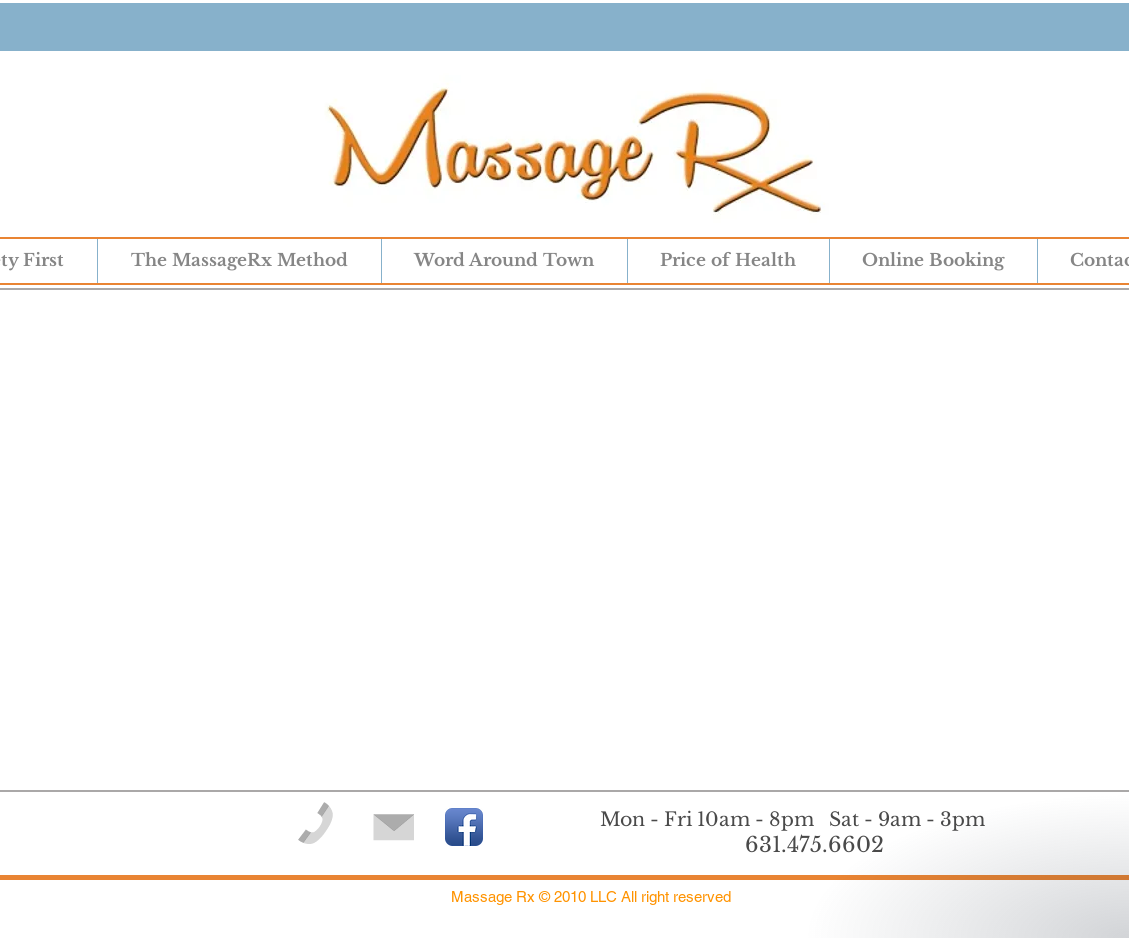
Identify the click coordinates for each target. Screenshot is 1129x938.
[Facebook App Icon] (464, 827)
